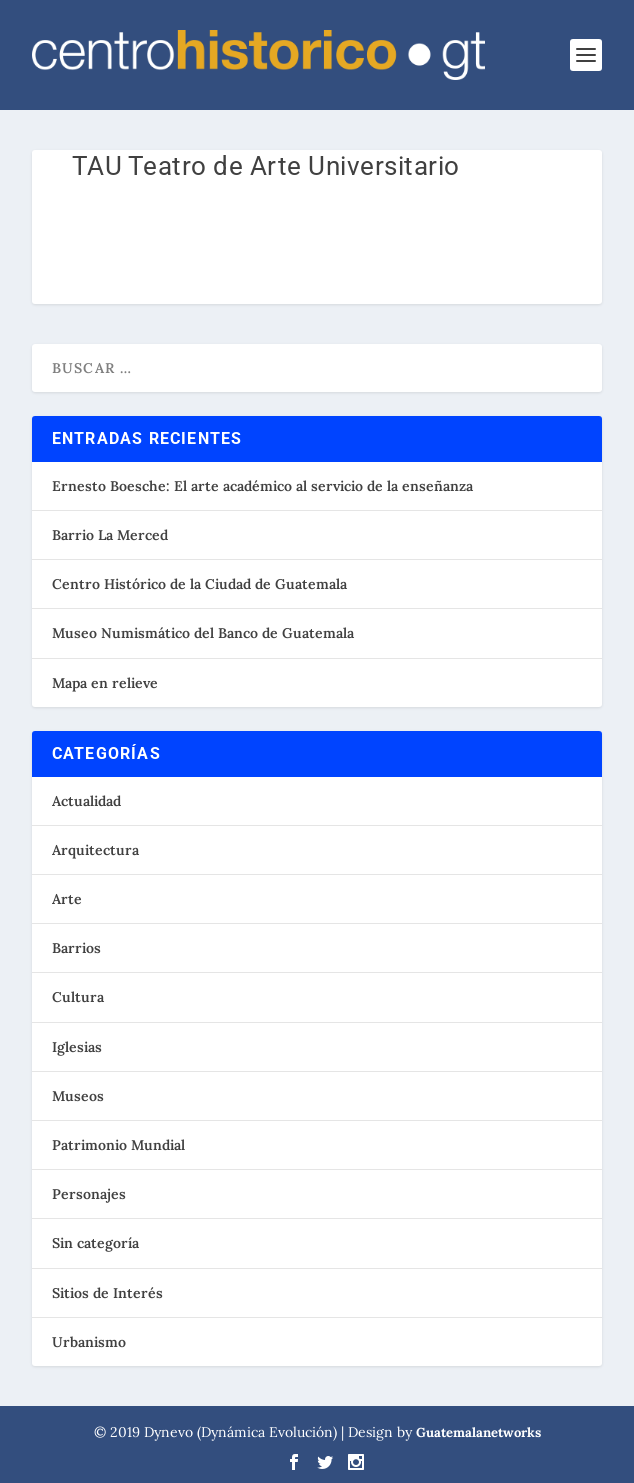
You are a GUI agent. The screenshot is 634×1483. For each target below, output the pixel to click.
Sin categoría (95, 1243)
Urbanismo (89, 1342)
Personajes (89, 1194)
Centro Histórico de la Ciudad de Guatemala (199, 584)
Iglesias (77, 1047)
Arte (67, 899)
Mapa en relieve (105, 683)
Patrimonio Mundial (118, 1145)
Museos (78, 1096)
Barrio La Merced (110, 535)
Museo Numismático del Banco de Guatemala (203, 633)
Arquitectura (95, 850)
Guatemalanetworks (478, 1432)
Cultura (78, 997)
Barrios (76, 948)
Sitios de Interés (107, 1293)
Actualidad (86, 801)
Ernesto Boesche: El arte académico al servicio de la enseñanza (262, 486)
